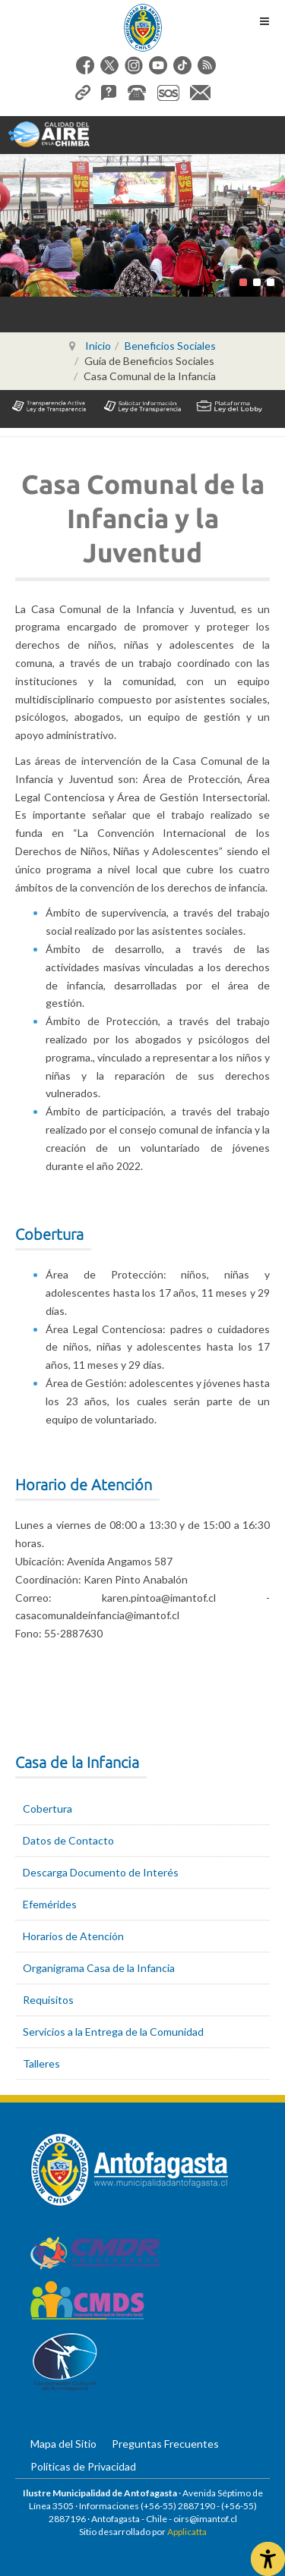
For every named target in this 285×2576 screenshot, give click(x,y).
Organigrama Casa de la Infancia (99, 1967)
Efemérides (50, 1904)
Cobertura (47, 1808)
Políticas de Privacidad (83, 2466)
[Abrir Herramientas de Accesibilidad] (268, 2559)
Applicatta (187, 2531)
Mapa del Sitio (63, 2443)
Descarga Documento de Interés (101, 1872)
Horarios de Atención (73, 1936)
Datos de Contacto (68, 1840)
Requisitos (48, 1999)
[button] (243, 282)
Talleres (41, 2063)
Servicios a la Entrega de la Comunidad (113, 2031)
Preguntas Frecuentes (165, 2443)
